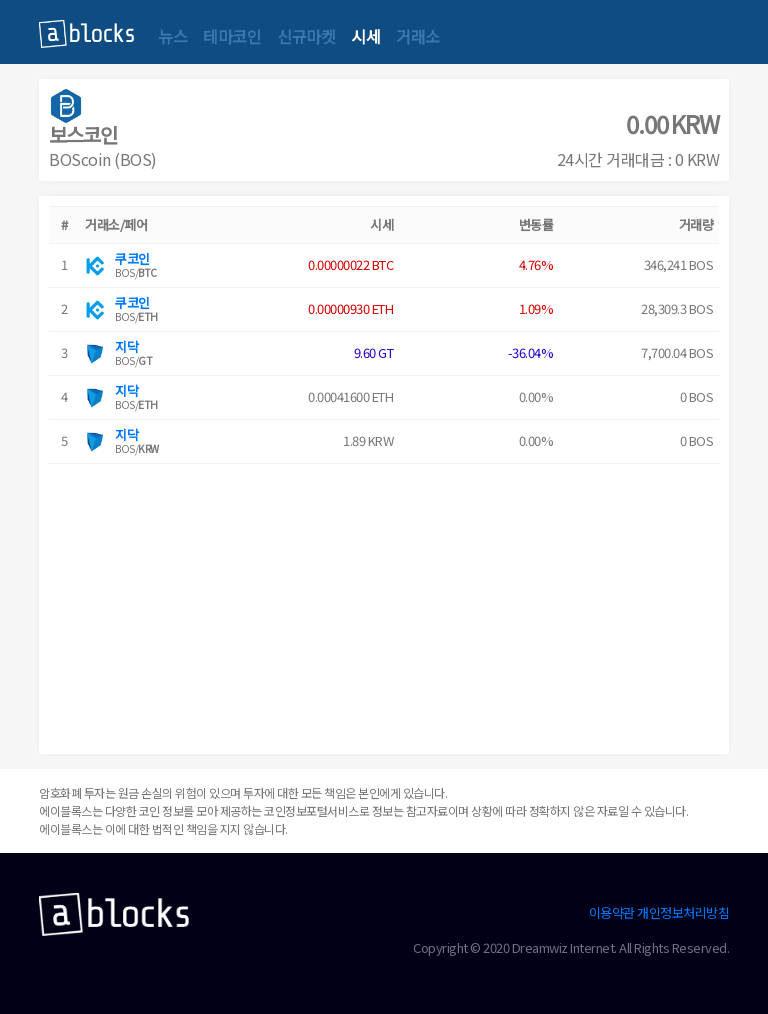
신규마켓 (306, 36)
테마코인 (232, 36)
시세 (365, 36)
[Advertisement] (384, 604)
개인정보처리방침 (683, 912)
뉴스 (172, 36)
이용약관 (612, 912)
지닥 (126, 346)
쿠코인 (132, 258)
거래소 (418, 36)
